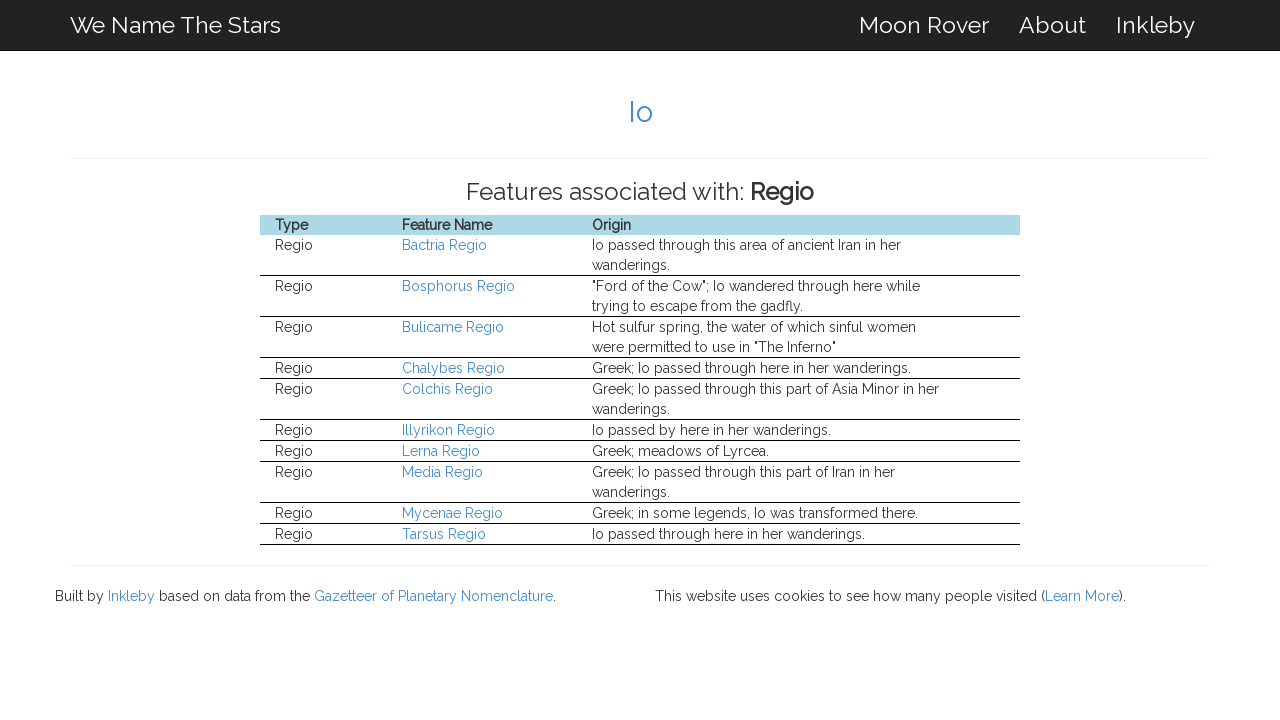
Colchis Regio (447, 389)
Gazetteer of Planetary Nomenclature (433, 596)
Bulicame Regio (453, 327)
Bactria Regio (444, 245)
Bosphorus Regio (458, 286)
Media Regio (442, 472)
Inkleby (1155, 24)
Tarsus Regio (444, 534)
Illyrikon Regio (448, 430)
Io (640, 111)
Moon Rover (924, 24)
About (1052, 24)
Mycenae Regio (452, 513)
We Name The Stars (175, 24)
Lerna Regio (441, 451)
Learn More (1082, 596)
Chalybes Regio (453, 368)
